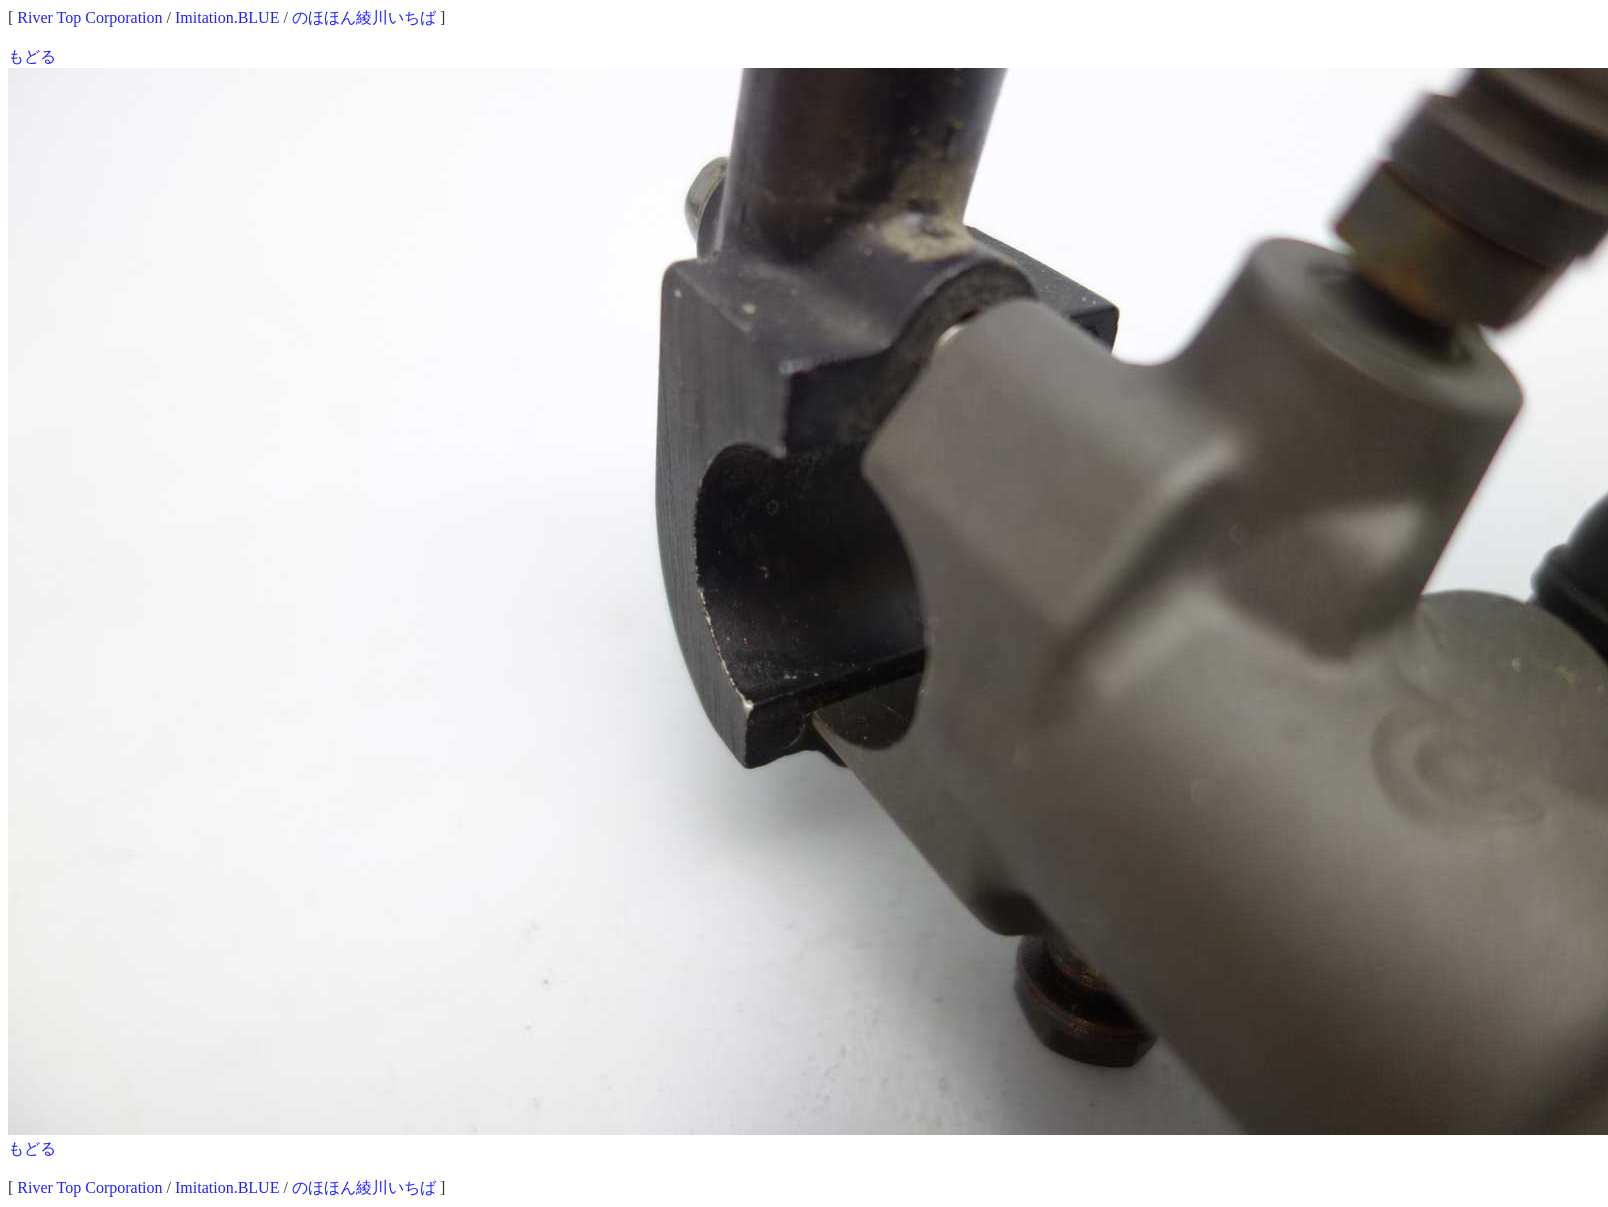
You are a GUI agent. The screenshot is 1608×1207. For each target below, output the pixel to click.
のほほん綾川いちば (364, 17)
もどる (32, 56)
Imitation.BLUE (227, 17)
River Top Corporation (89, 17)
